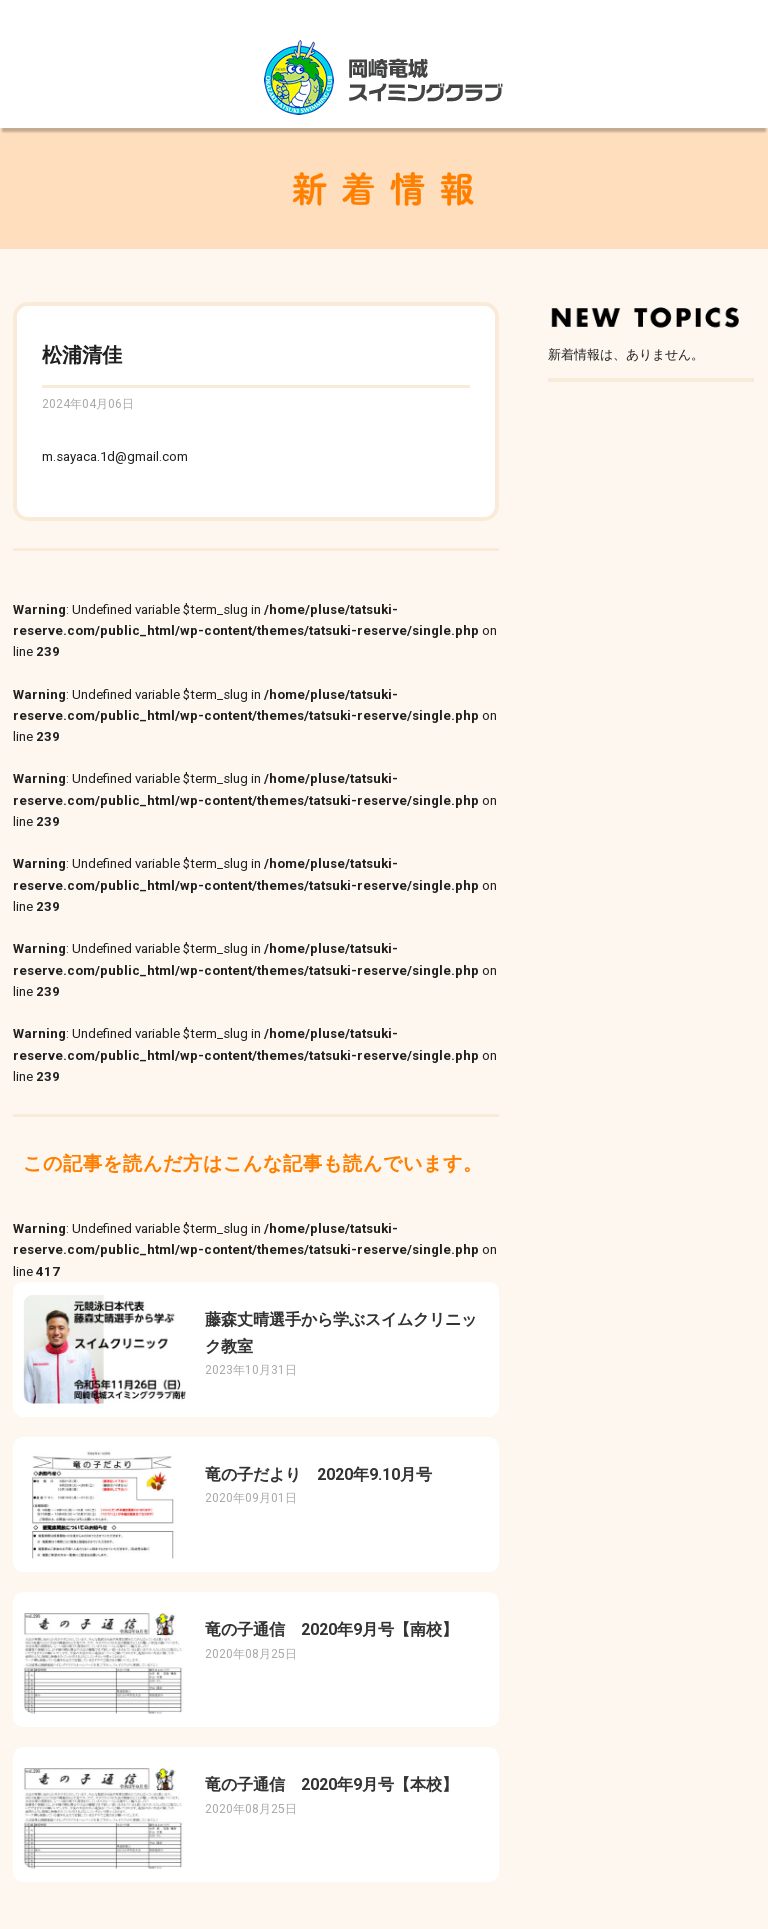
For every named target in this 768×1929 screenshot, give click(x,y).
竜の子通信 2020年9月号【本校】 (331, 1784)
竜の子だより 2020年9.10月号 (318, 1474)
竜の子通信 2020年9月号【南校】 (331, 1629)
